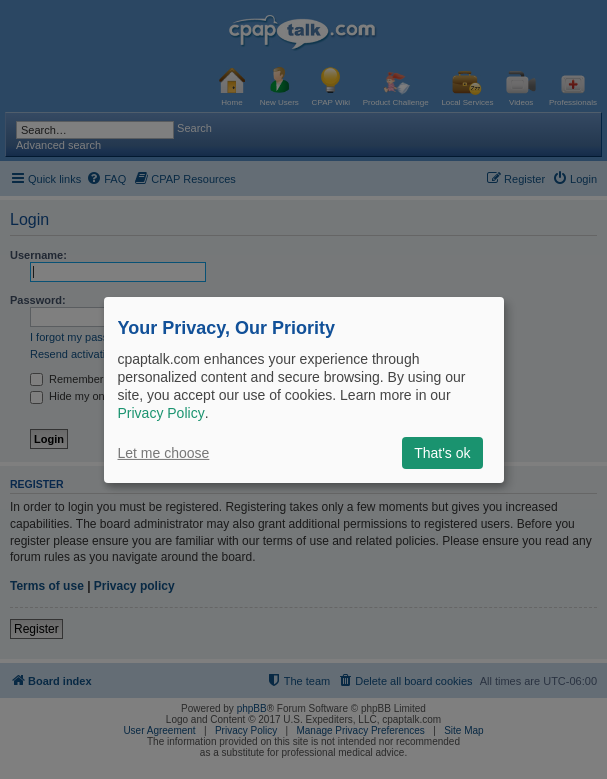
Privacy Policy (161, 413)
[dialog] (304, 389)
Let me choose (164, 453)
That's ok (442, 453)
